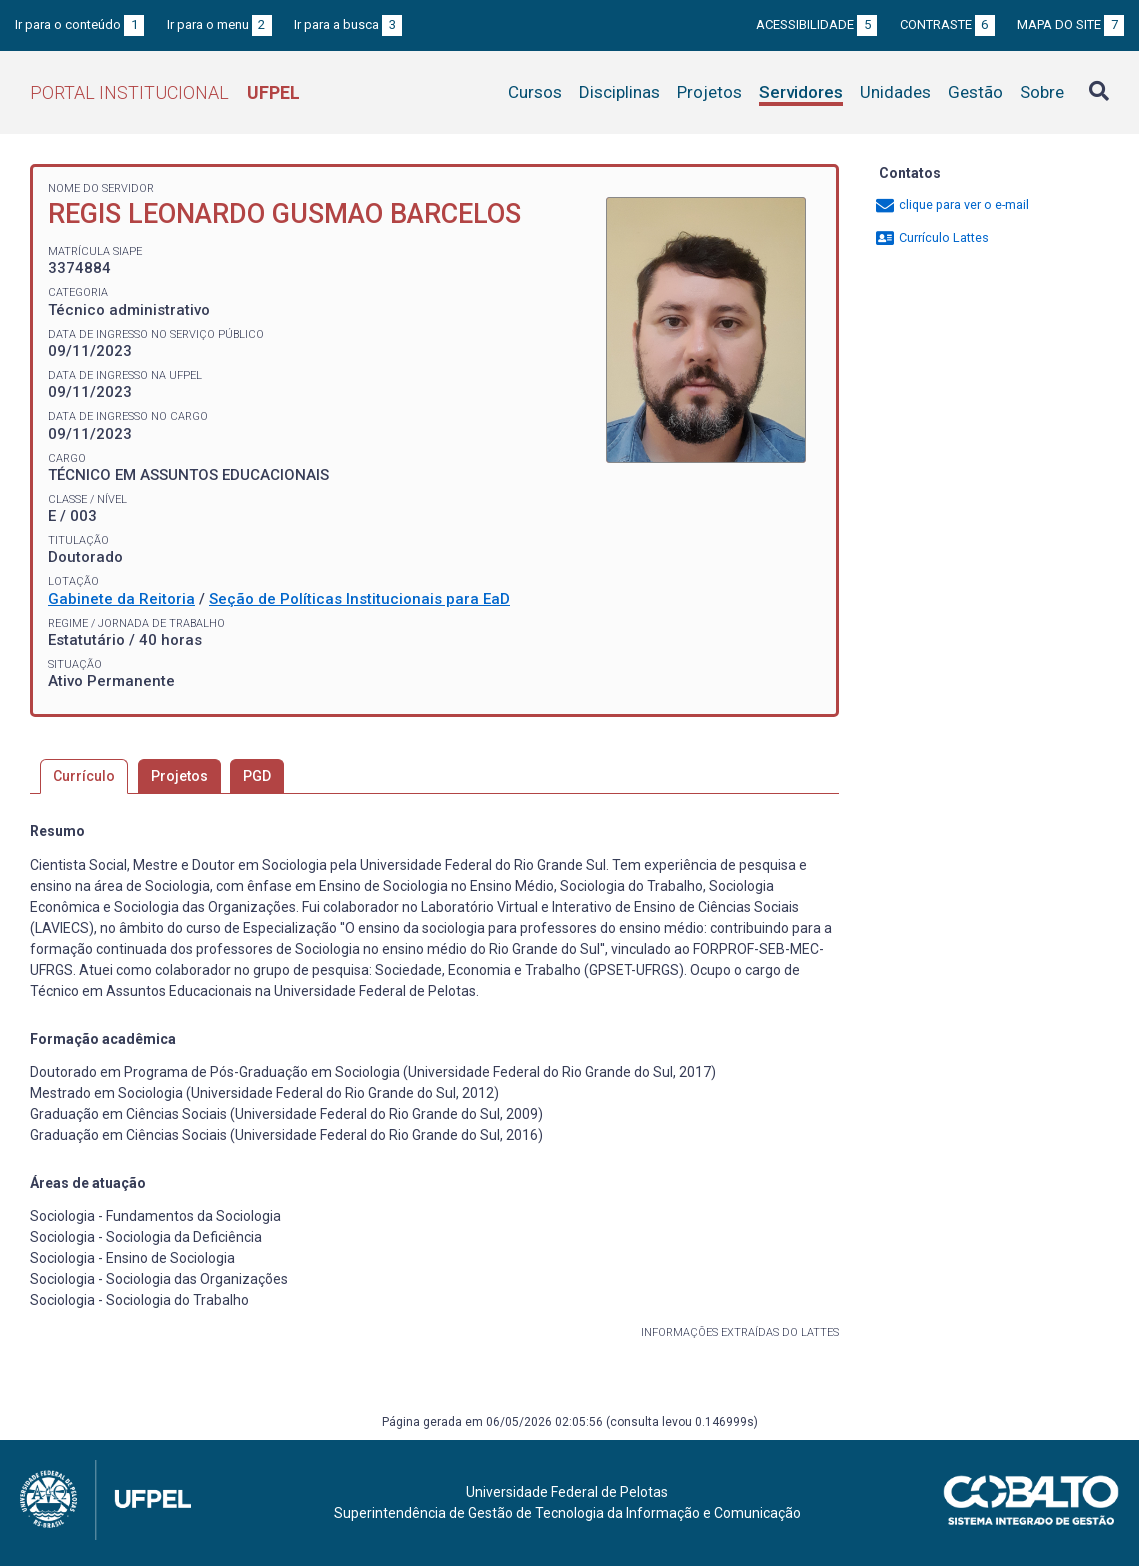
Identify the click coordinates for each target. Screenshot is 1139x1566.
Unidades (895, 92)
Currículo (84, 776)
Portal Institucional (165, 92)
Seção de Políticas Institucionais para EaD (359, 599)
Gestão (975, 92)
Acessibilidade (816, 24)
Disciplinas (619, 92)
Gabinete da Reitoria (121, 599)
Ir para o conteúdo (79, 24)
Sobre (1042, 92)
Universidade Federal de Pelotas (567, 1492)
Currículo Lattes (931, 237)
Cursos (535, 92)
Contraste (947, 24)
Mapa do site (1070, 24)
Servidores (801, 92)
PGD (257, 776)
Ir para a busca (348, 24)
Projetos (709, 92)
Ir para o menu (219, 24)
